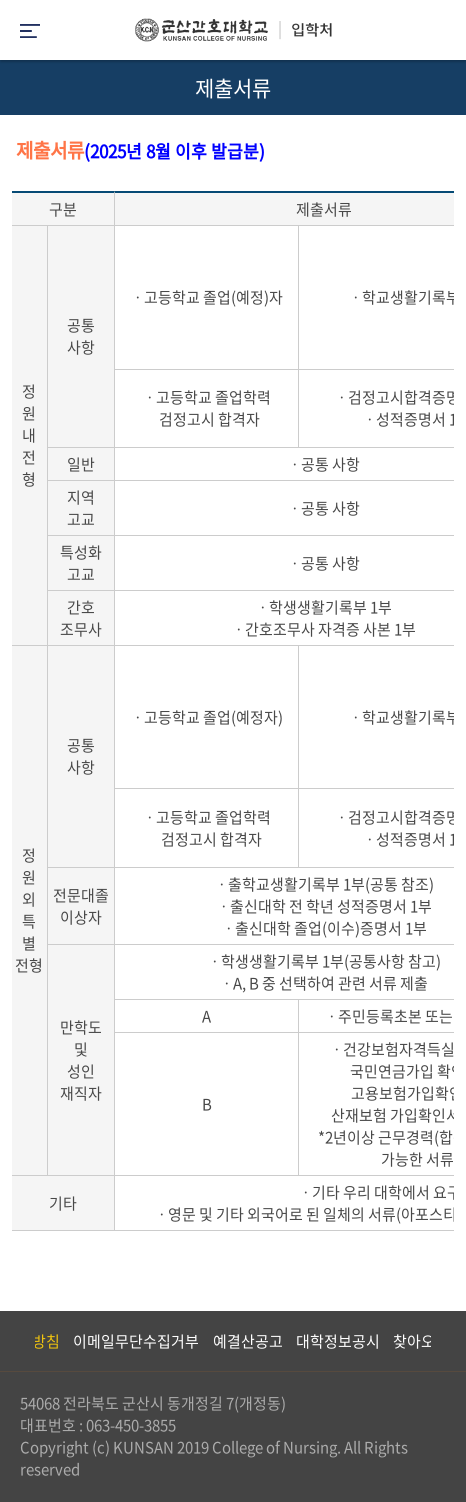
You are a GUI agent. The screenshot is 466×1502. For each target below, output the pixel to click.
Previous (15, 1341)
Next (441, 1341)
